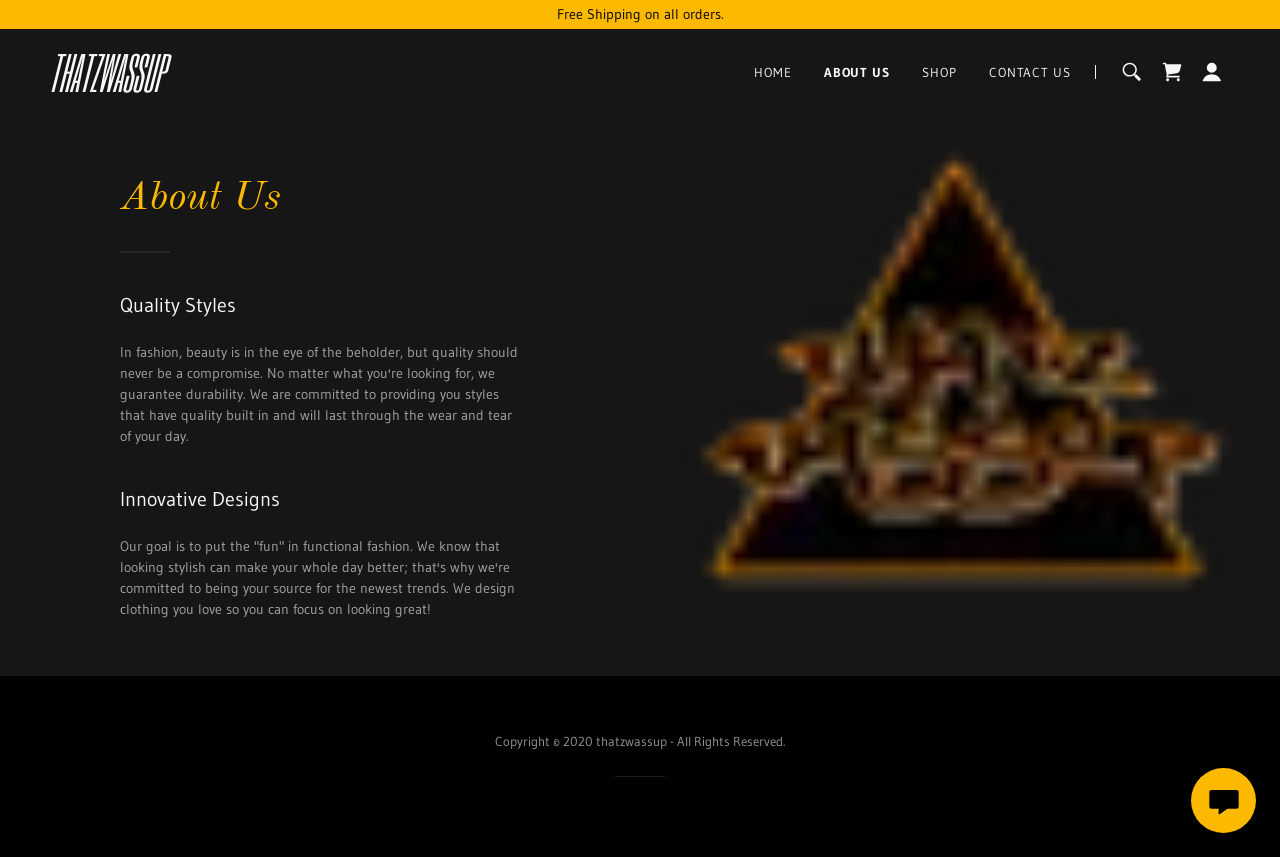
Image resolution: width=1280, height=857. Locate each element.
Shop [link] (939, 72)
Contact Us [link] (1030, 72)
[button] (1212, 72)
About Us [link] (857, 72)
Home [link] (773, 72)
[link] (227, 87)
